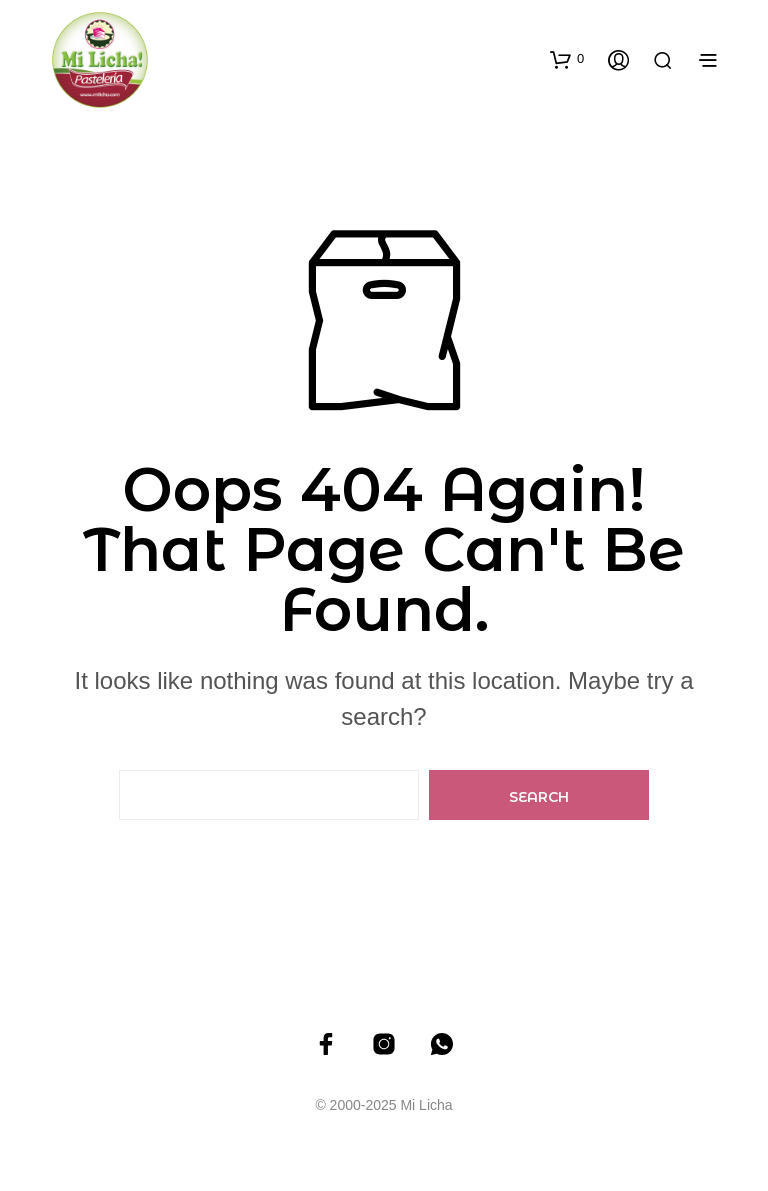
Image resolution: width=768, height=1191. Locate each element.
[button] (567, 59)
